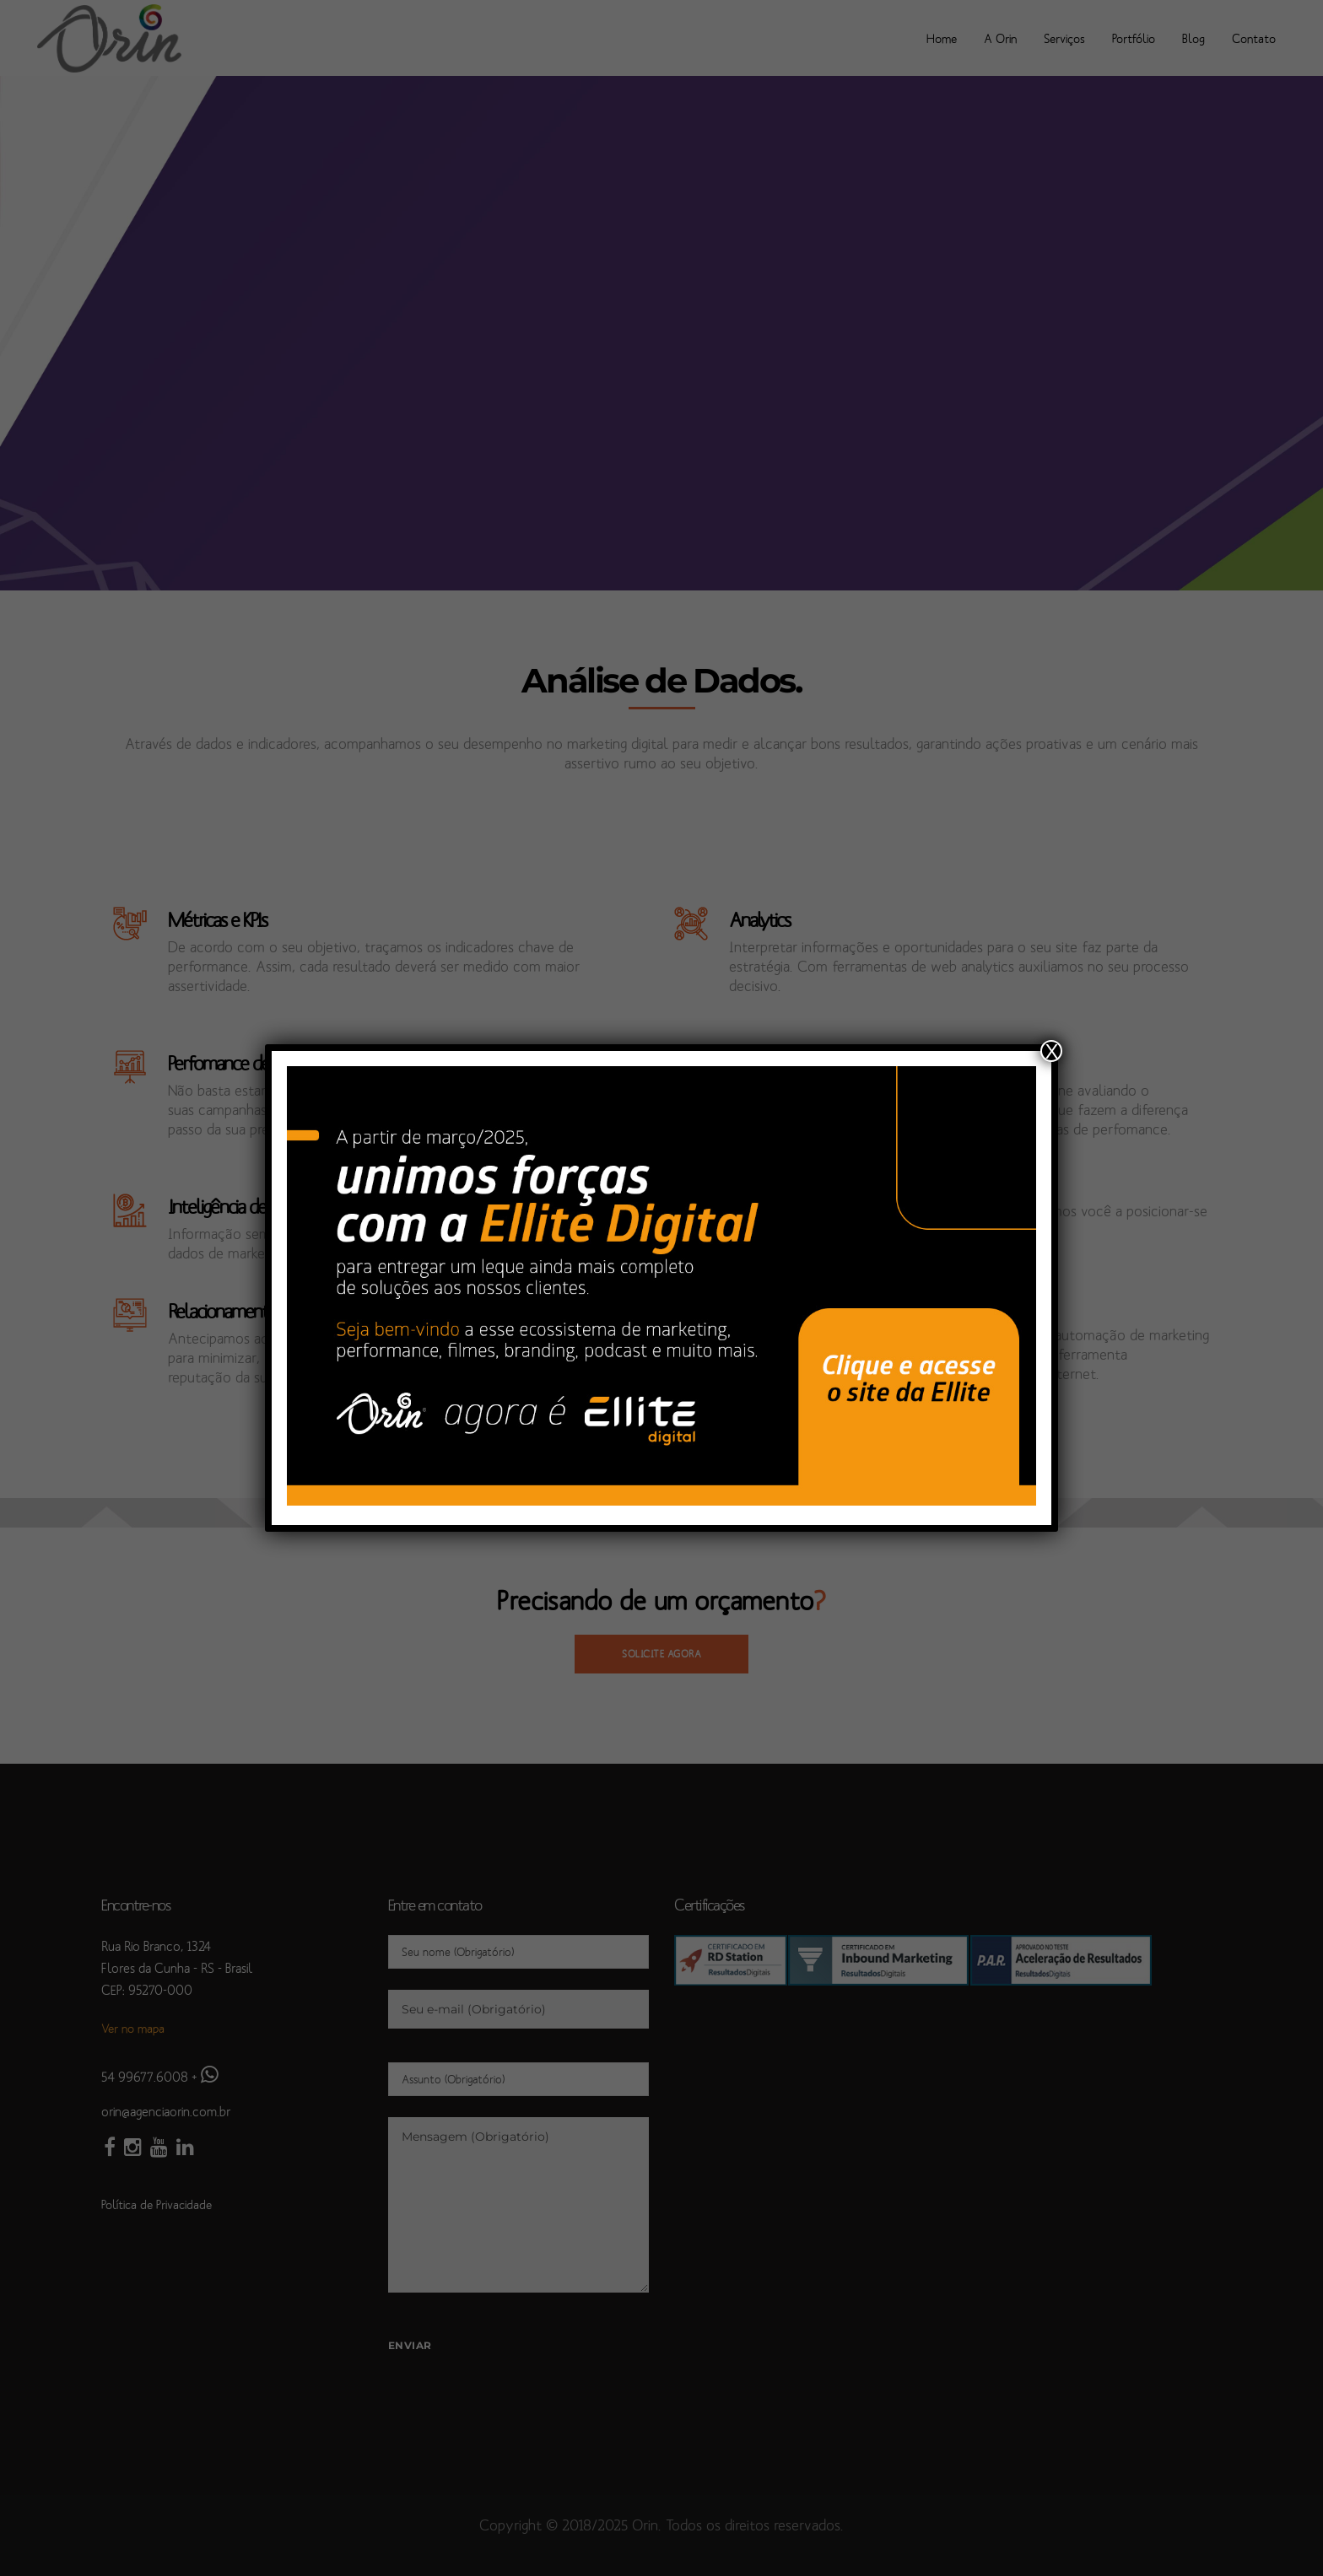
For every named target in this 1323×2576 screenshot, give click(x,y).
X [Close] (1051, 1051)
